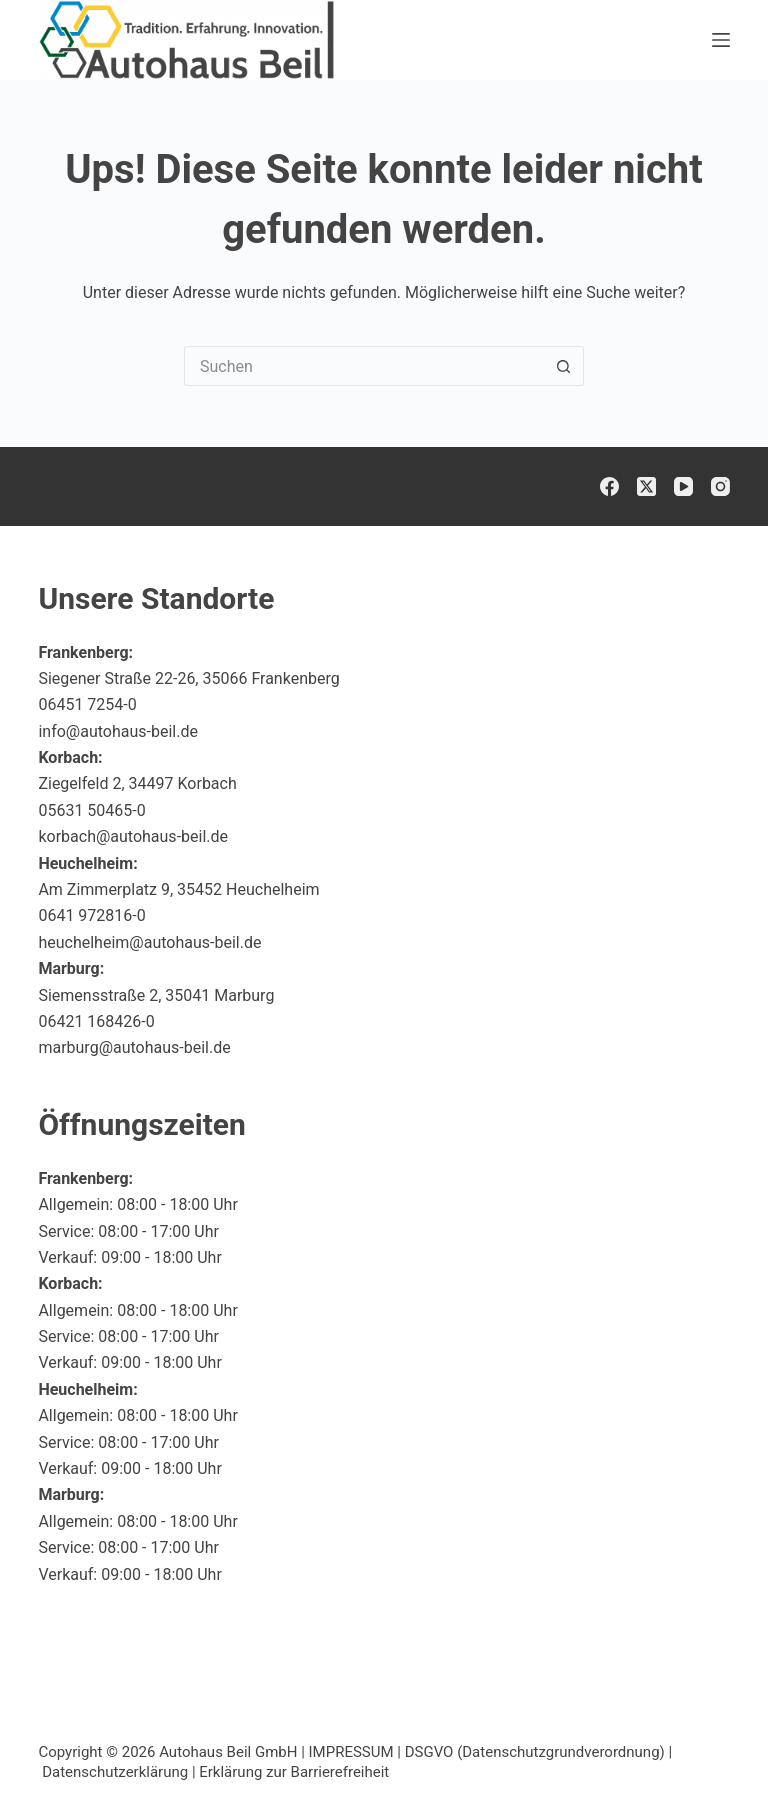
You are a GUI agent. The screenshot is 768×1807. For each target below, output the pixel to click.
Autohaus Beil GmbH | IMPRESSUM (276, 1752)
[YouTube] (683, 486)
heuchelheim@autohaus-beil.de (149, 942)
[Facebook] (609, 486)
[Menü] (721, 40)
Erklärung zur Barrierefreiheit (294, 1772)
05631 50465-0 (91, 810)
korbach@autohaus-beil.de (133, 836)
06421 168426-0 (96, 1021)
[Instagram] (720, 486)
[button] (704, 1751)
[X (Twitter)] (646, 486)
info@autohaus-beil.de (118, 731)
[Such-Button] (564, 366)
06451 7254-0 (87, 704)
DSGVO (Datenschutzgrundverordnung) (535, 1752)
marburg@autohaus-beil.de (134, 1047)
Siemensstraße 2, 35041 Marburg (156, 995)
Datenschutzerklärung (115, 1772)
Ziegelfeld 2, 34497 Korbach (137, 783)
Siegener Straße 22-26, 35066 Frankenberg (188, 678)
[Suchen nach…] (364, 366)
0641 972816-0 (91, 915)
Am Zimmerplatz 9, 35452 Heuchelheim (178, 889)
